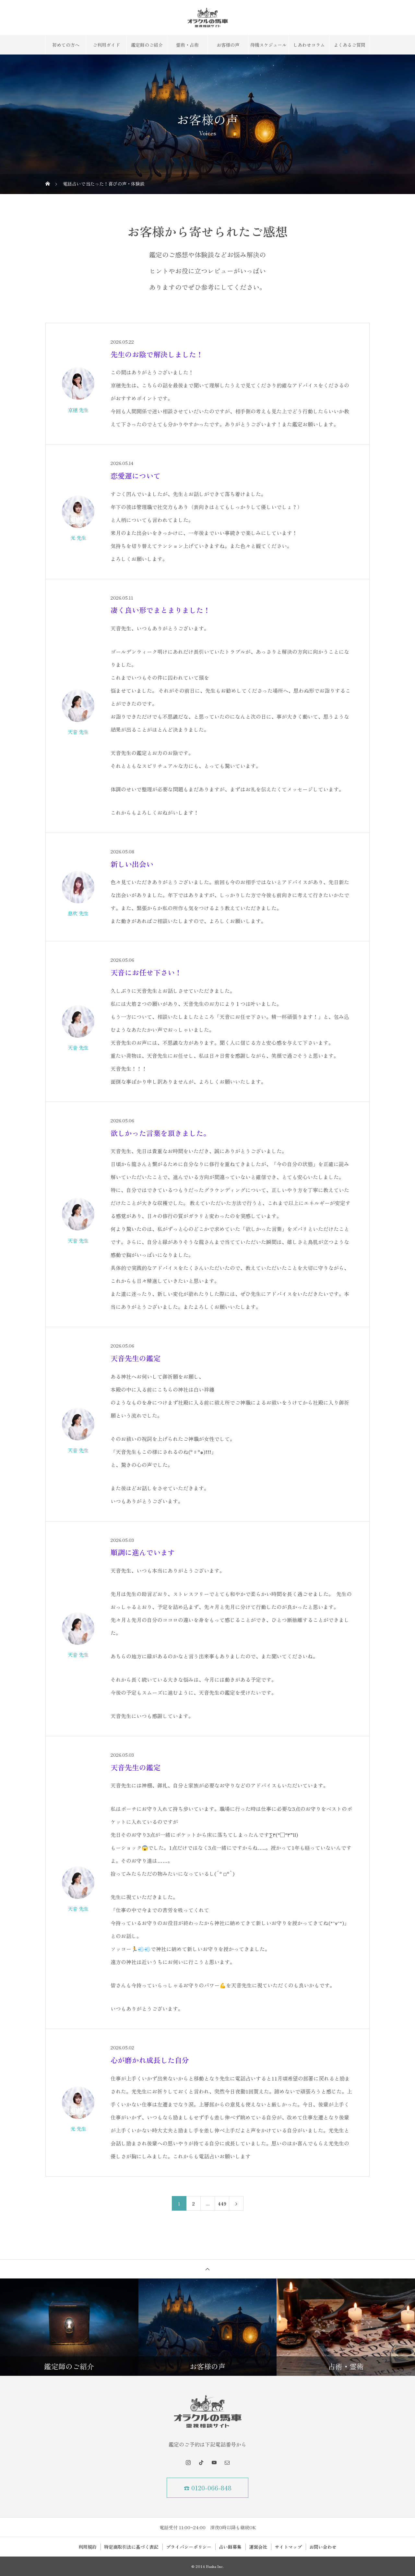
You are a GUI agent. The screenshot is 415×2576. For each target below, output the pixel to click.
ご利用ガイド (106, 45)
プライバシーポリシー (188, 2547)
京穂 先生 (78, 409)
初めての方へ (65, 45)
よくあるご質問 (349, 45)
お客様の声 (228, 45)
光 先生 (78, 537)
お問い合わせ (323, 2547)
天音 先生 (78, 731)
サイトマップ (288, 2547)
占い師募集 (230, 2547)
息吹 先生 (78, 913)
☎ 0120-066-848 (207, 2488)
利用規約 (87, 2547)
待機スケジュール (268, 45)
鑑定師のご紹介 (147, 45)
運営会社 (258, 2547)
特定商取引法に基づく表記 (131, 2547)
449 (222, 2203)
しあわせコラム (309, 45)
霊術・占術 (187, 45)
